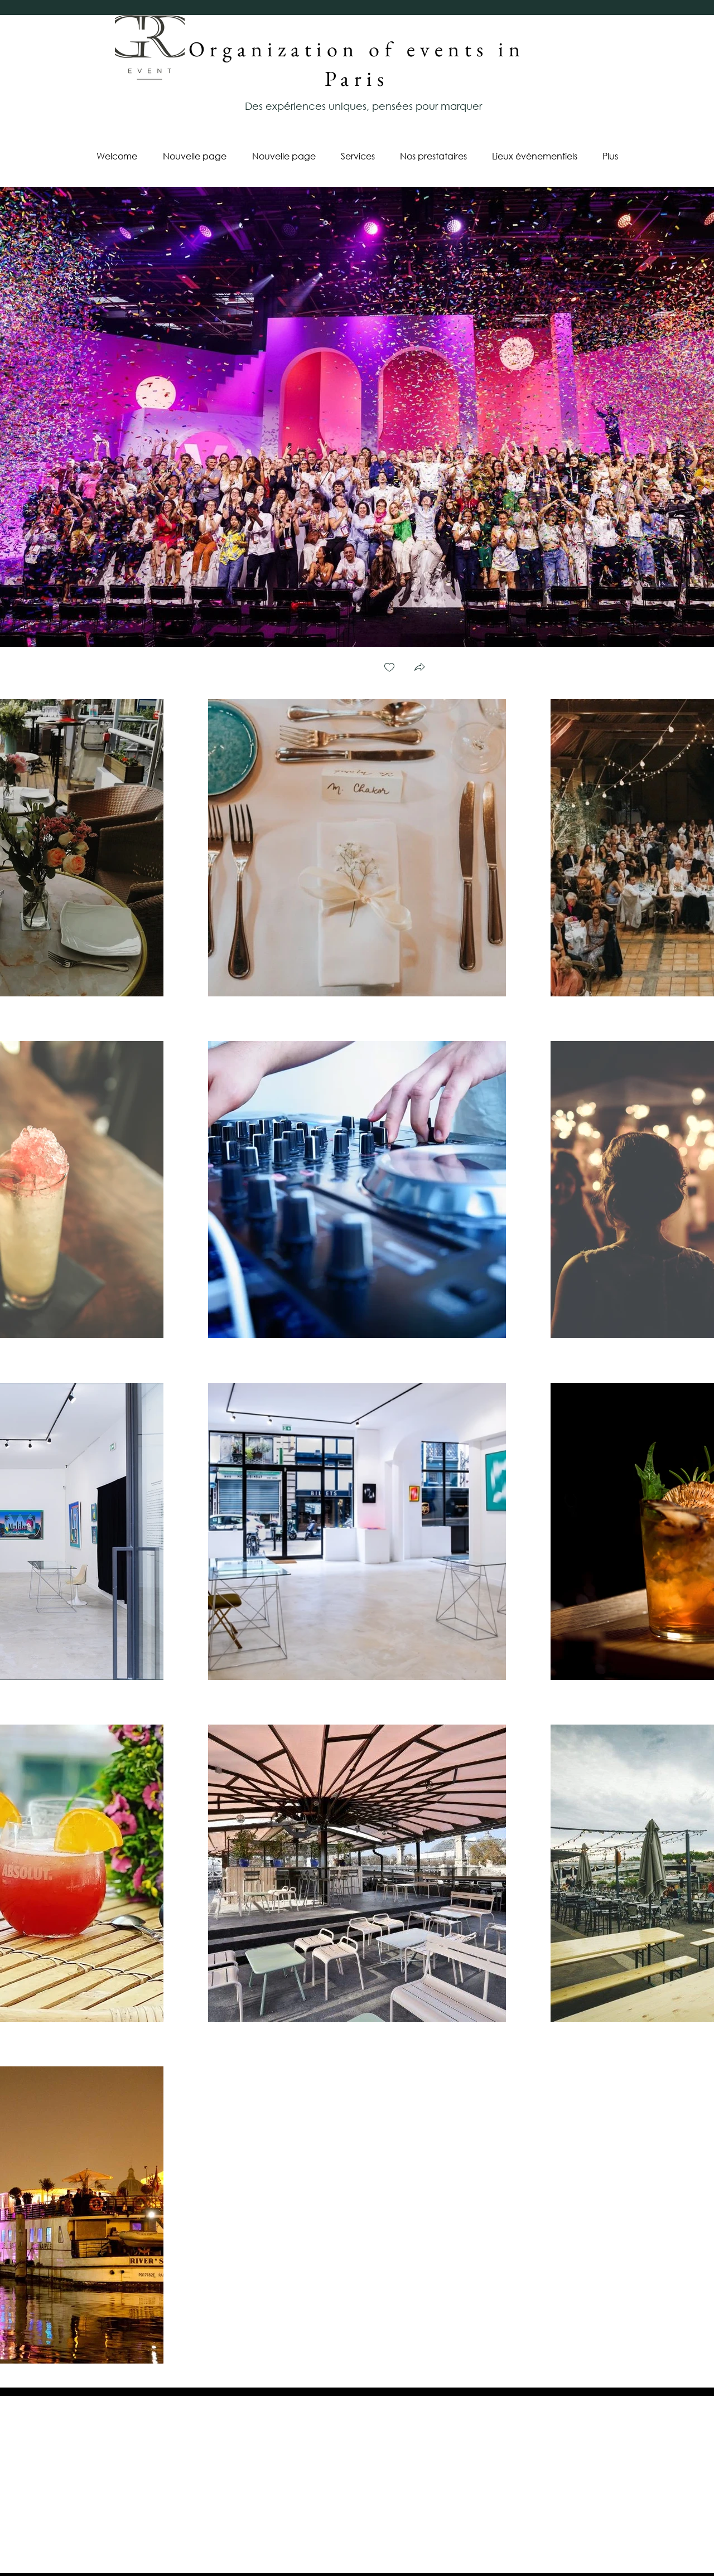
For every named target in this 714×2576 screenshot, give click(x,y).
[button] (419, 668)
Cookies (357, 2551)
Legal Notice (575, 2551)
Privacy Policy (148, 2551)
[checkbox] (389, 668)
